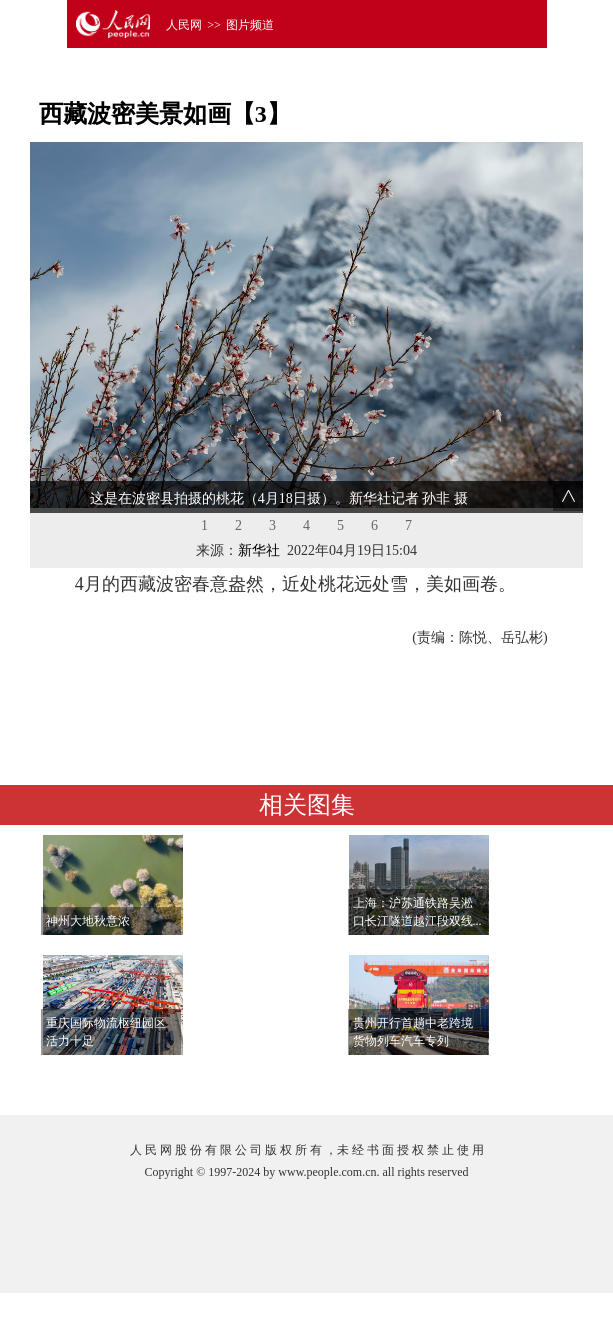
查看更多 (518, 1079)
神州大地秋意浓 (88, 921)
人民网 (184, 25)
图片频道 (250, 25)
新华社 (259, 550)
